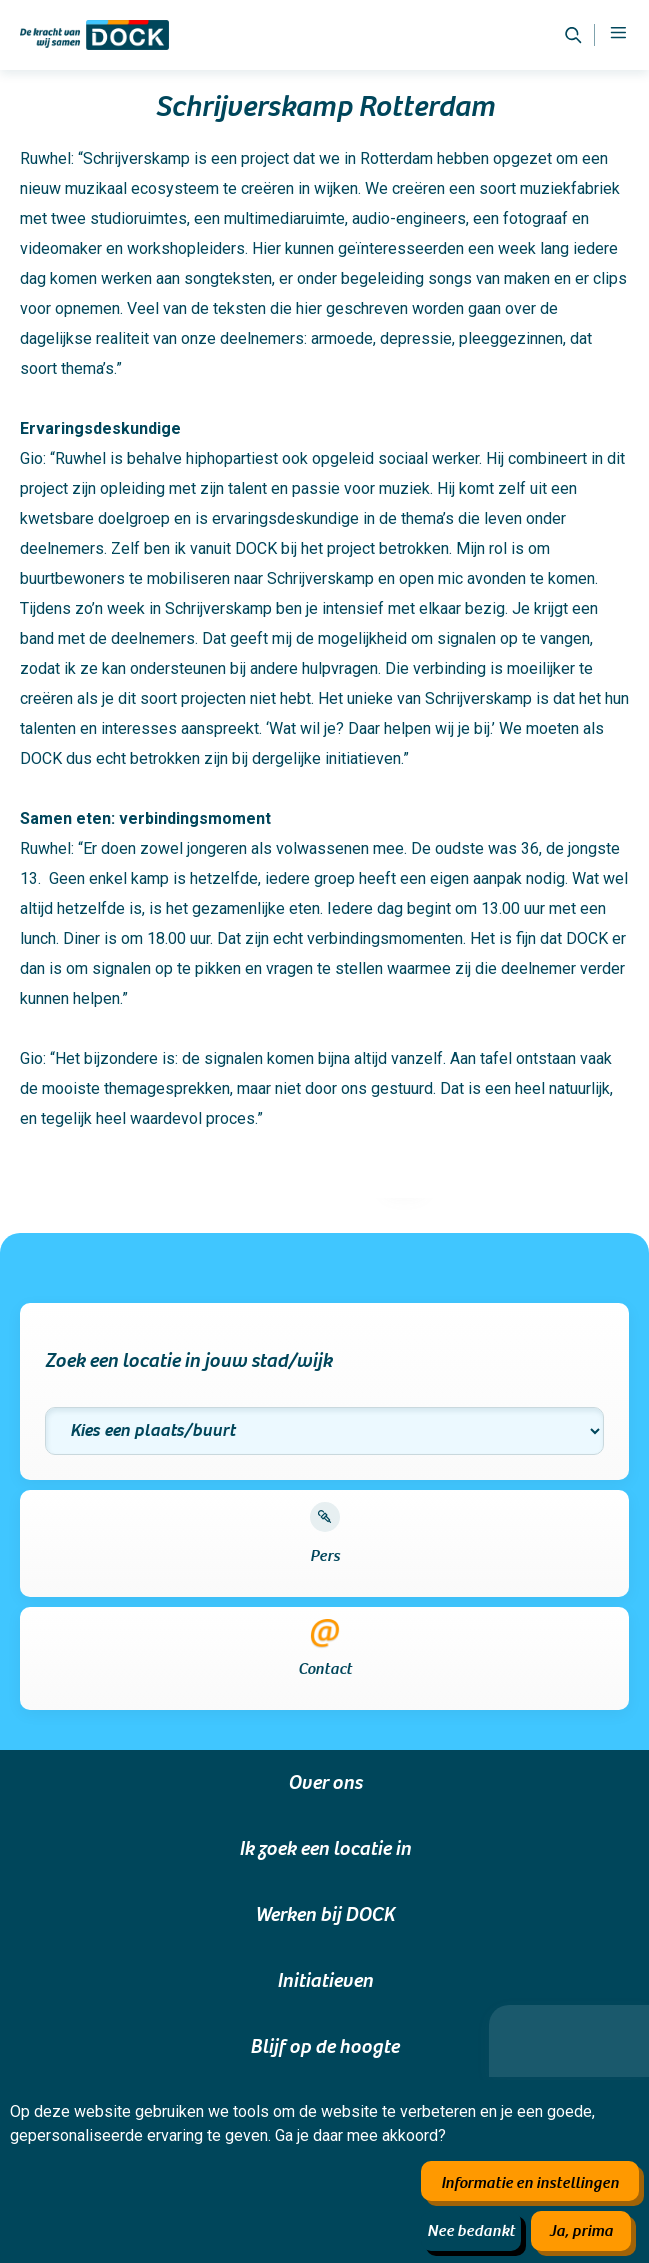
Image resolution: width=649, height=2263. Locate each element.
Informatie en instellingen (530, 2183)
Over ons (325, 1783)
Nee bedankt (471, 2231)
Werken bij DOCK (325, 1915)
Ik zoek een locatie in (325, 1849)
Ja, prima (581, 2231)
